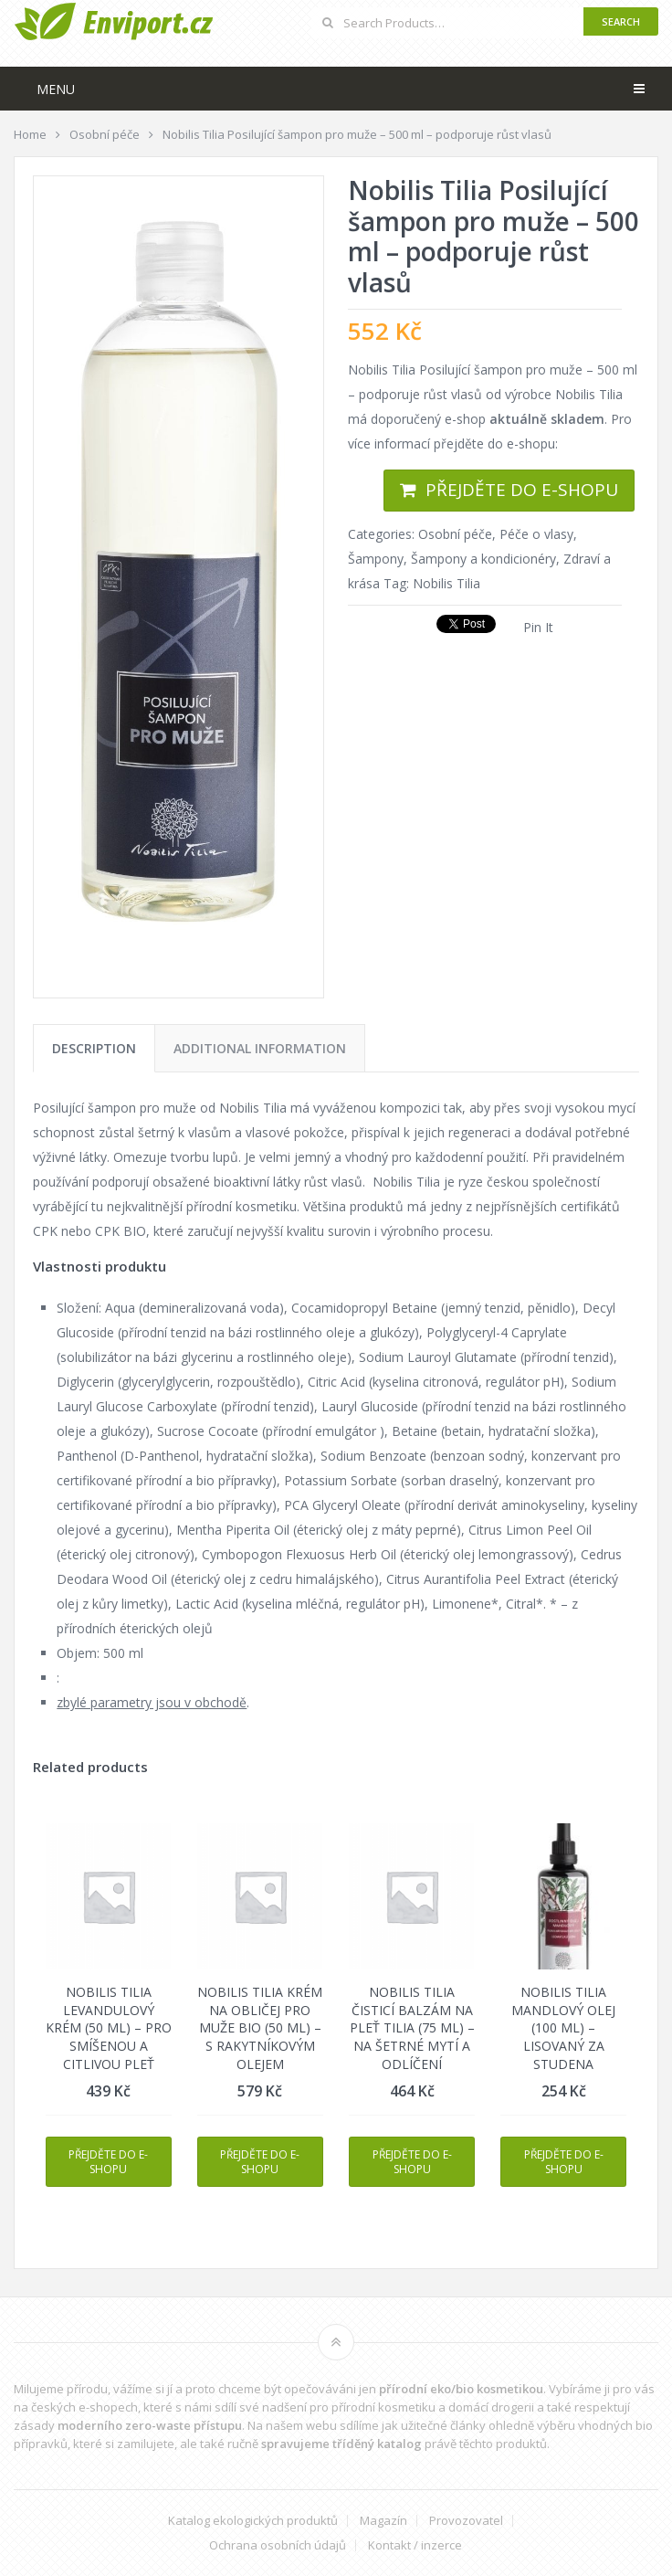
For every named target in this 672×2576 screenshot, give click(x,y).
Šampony (376, 558)
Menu (56, 89)
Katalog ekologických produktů (253, 2521)
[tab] (94, 1048)
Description (94, 1048)
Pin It (538, 627)
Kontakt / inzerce (415, 2545)
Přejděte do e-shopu (521, 489)
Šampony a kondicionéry (483, 558)
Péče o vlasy (536, 534)
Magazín (383, 2521)
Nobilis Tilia (446, 583)
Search (621, 21)
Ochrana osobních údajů (277, 2545)
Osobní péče (455, 534)
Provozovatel (466, 2521)
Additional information (259, 1048)
